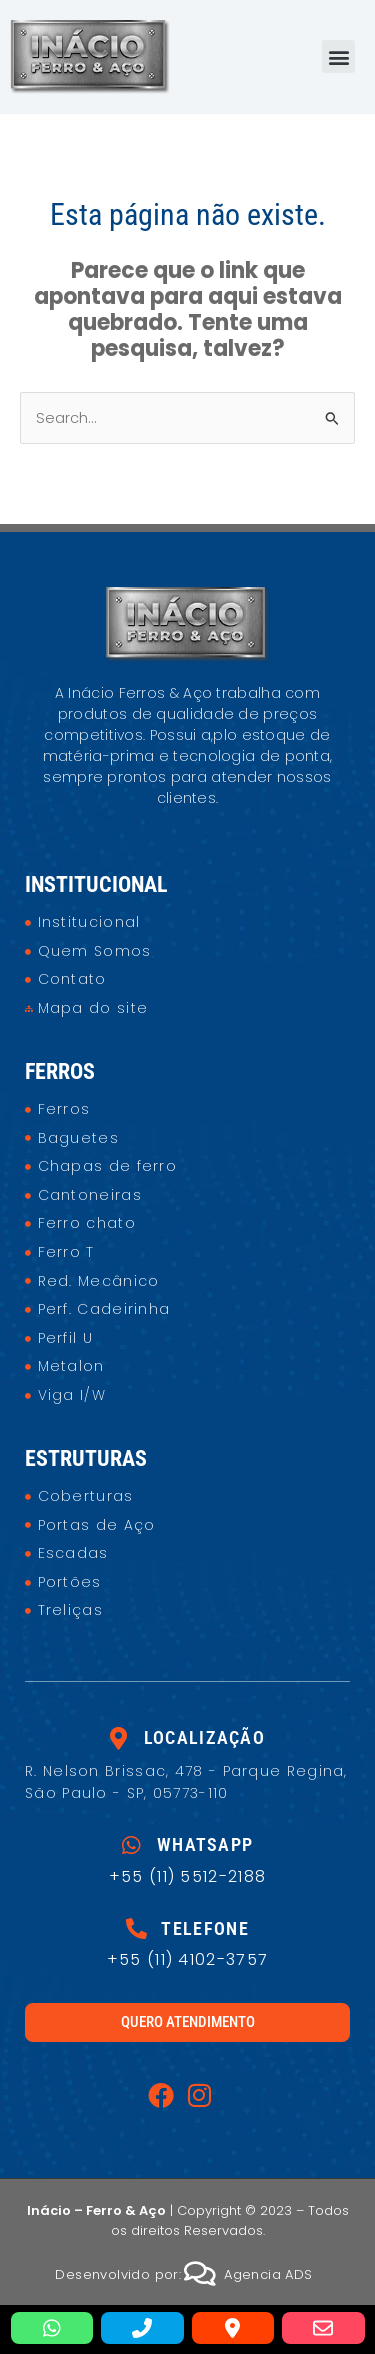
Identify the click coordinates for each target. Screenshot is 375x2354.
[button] (338, 56)
